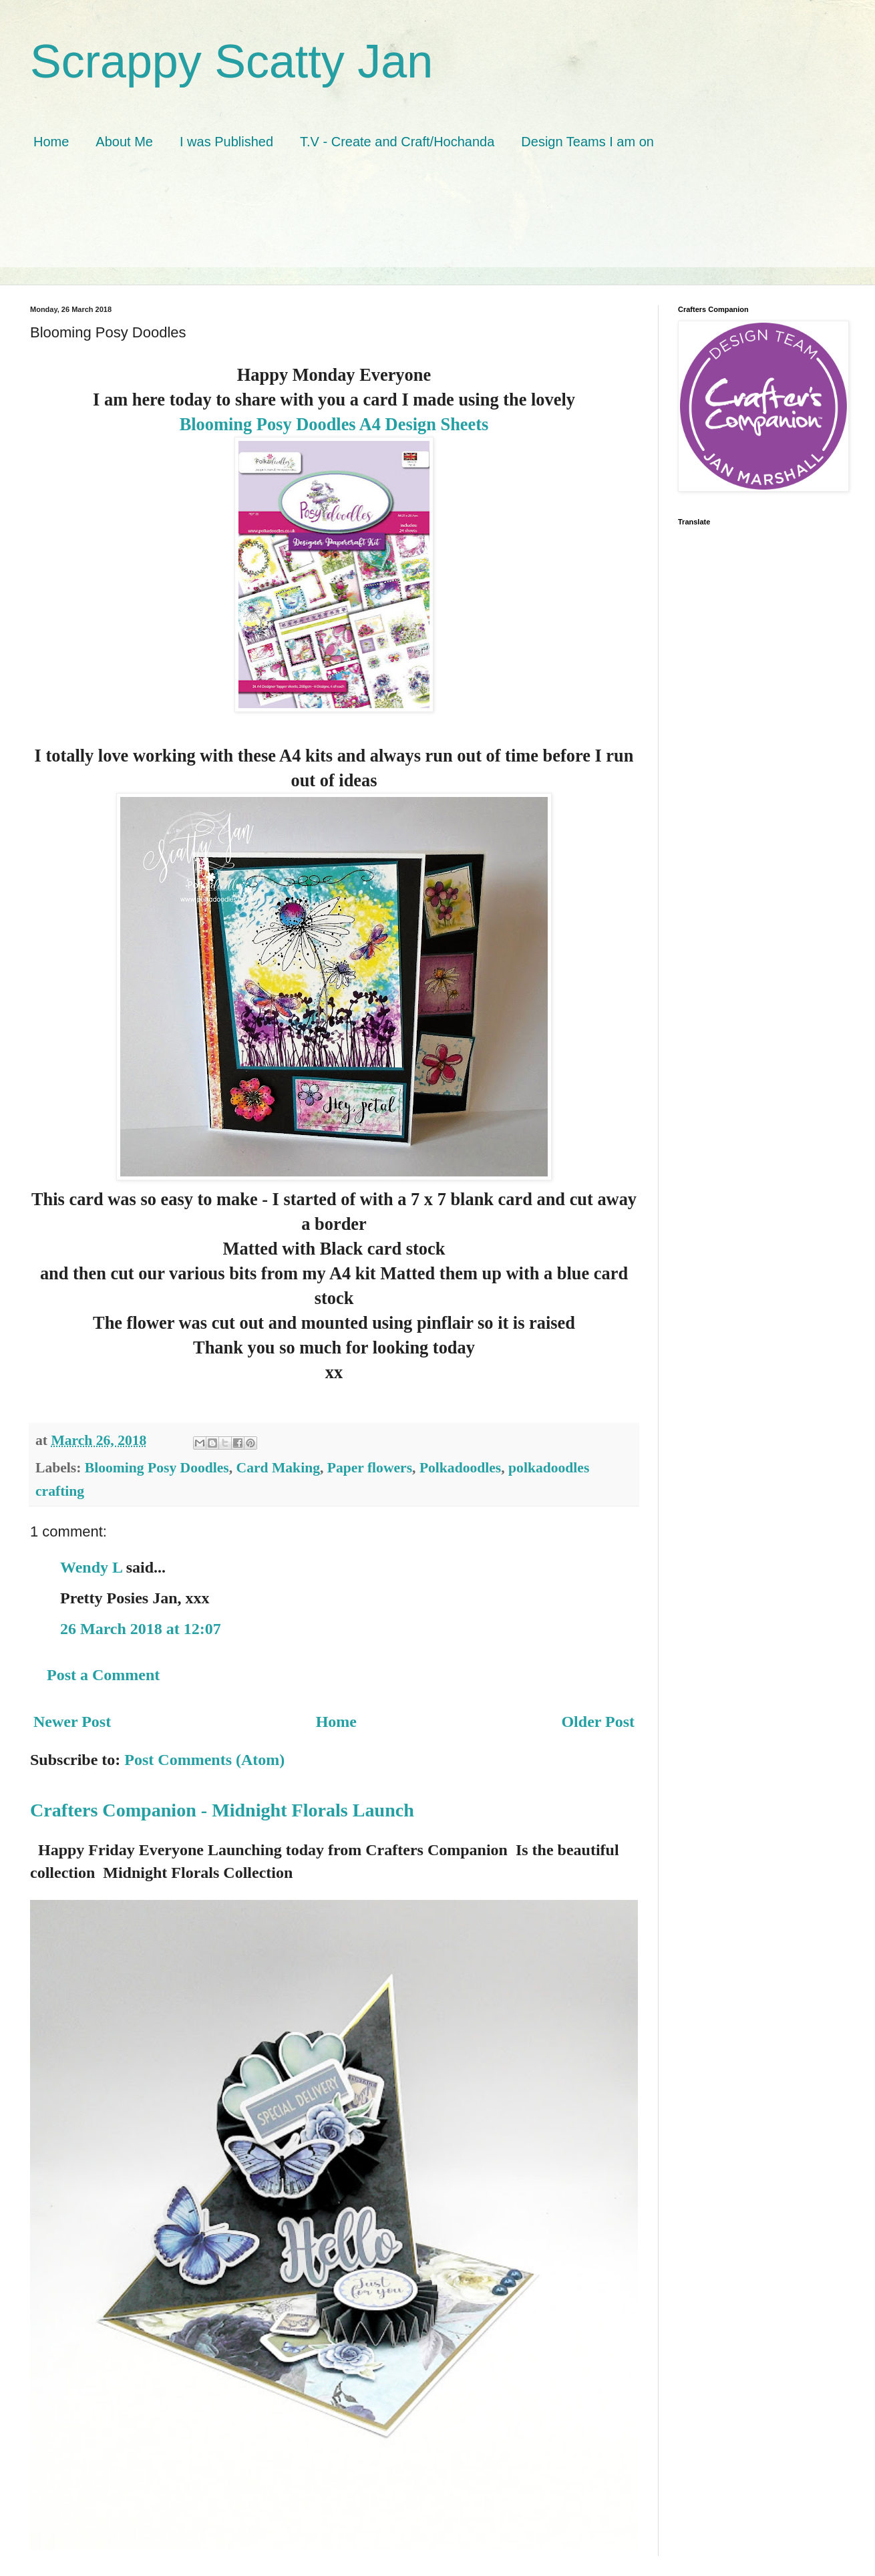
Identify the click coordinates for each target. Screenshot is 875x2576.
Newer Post (72, 1721)
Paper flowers (369, 1468)
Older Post (598, 1721)
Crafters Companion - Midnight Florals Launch (222, 1810)
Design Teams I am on (587, 141)
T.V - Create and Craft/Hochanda (397, 141)
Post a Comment (103, 1674)
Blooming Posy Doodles (157, 1468)
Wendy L (91, 1567)
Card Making (278, 1468)
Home (51, 141)
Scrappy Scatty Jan (231, 61)
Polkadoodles (460, 1468)
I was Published (226, 141)
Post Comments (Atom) (204, 1759)
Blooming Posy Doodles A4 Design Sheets (334, 424)
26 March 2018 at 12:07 (140, 1628)
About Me (124, 141)
